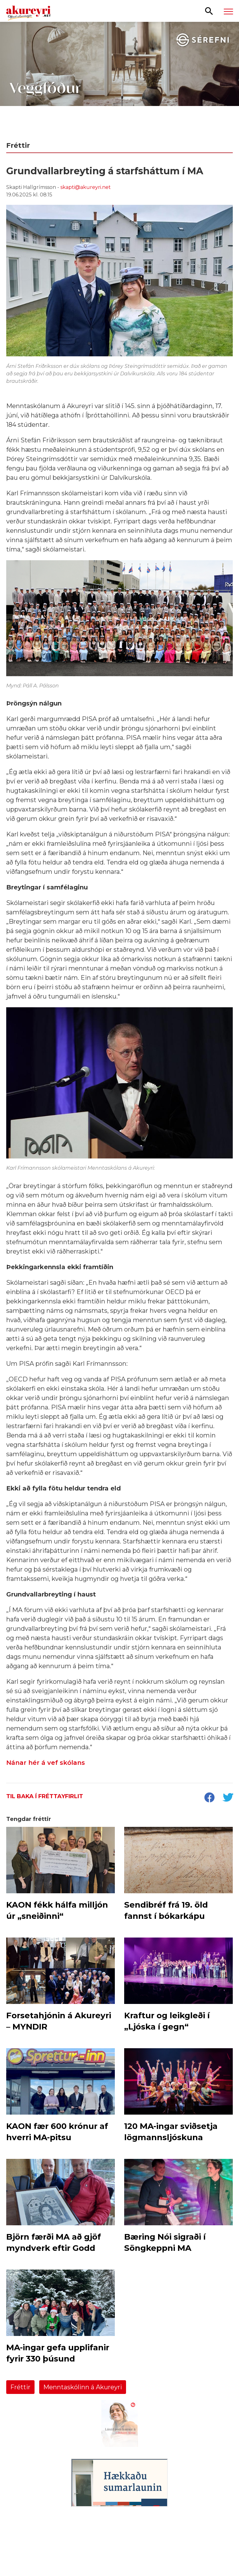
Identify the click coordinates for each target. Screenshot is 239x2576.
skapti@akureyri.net (85, 187)
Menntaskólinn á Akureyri (82, 2387)
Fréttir (20, 2387)
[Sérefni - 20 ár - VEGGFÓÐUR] (119, 78)
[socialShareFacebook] (209, 1798)
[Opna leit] (209, 10)
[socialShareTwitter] (228, 1798)
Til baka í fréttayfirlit (44, 1796)
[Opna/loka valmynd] (228, 11)
